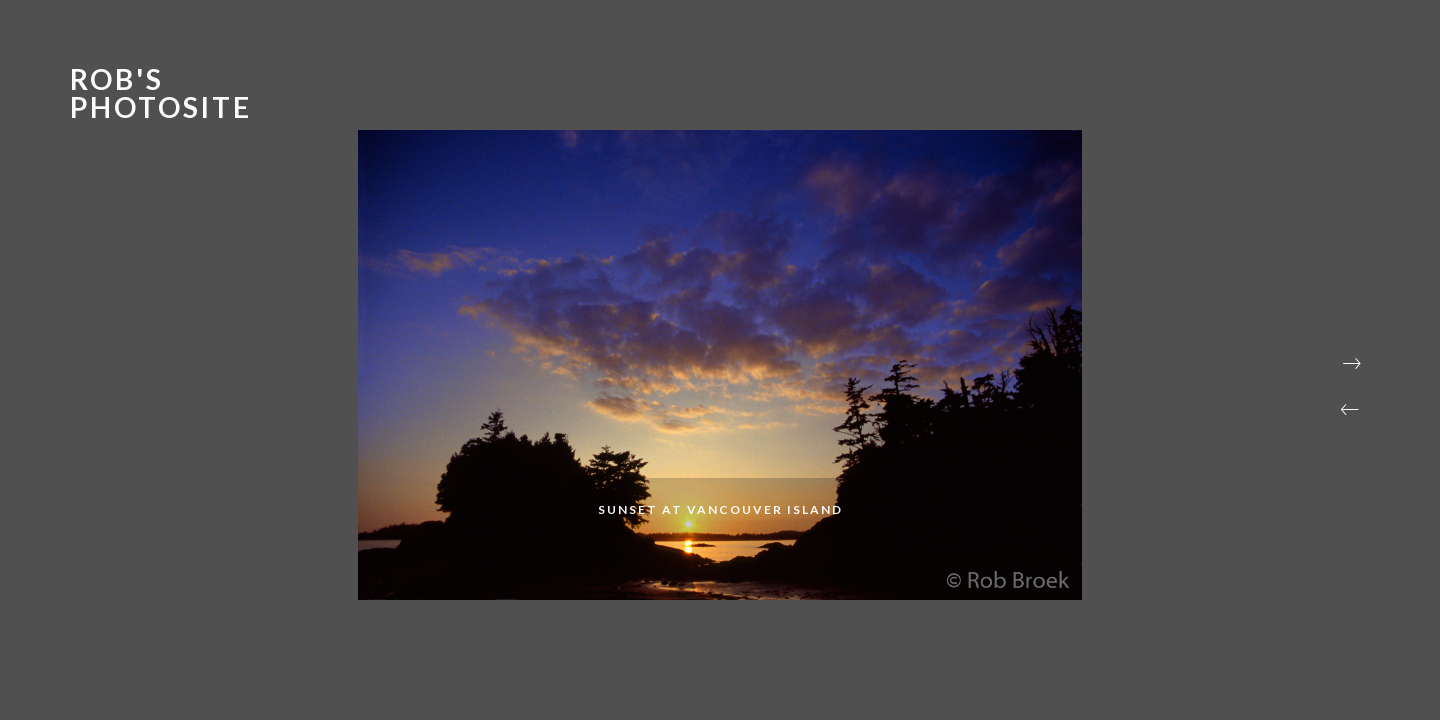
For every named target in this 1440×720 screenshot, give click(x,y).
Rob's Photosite (161, 93)
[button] (1350, 410)
